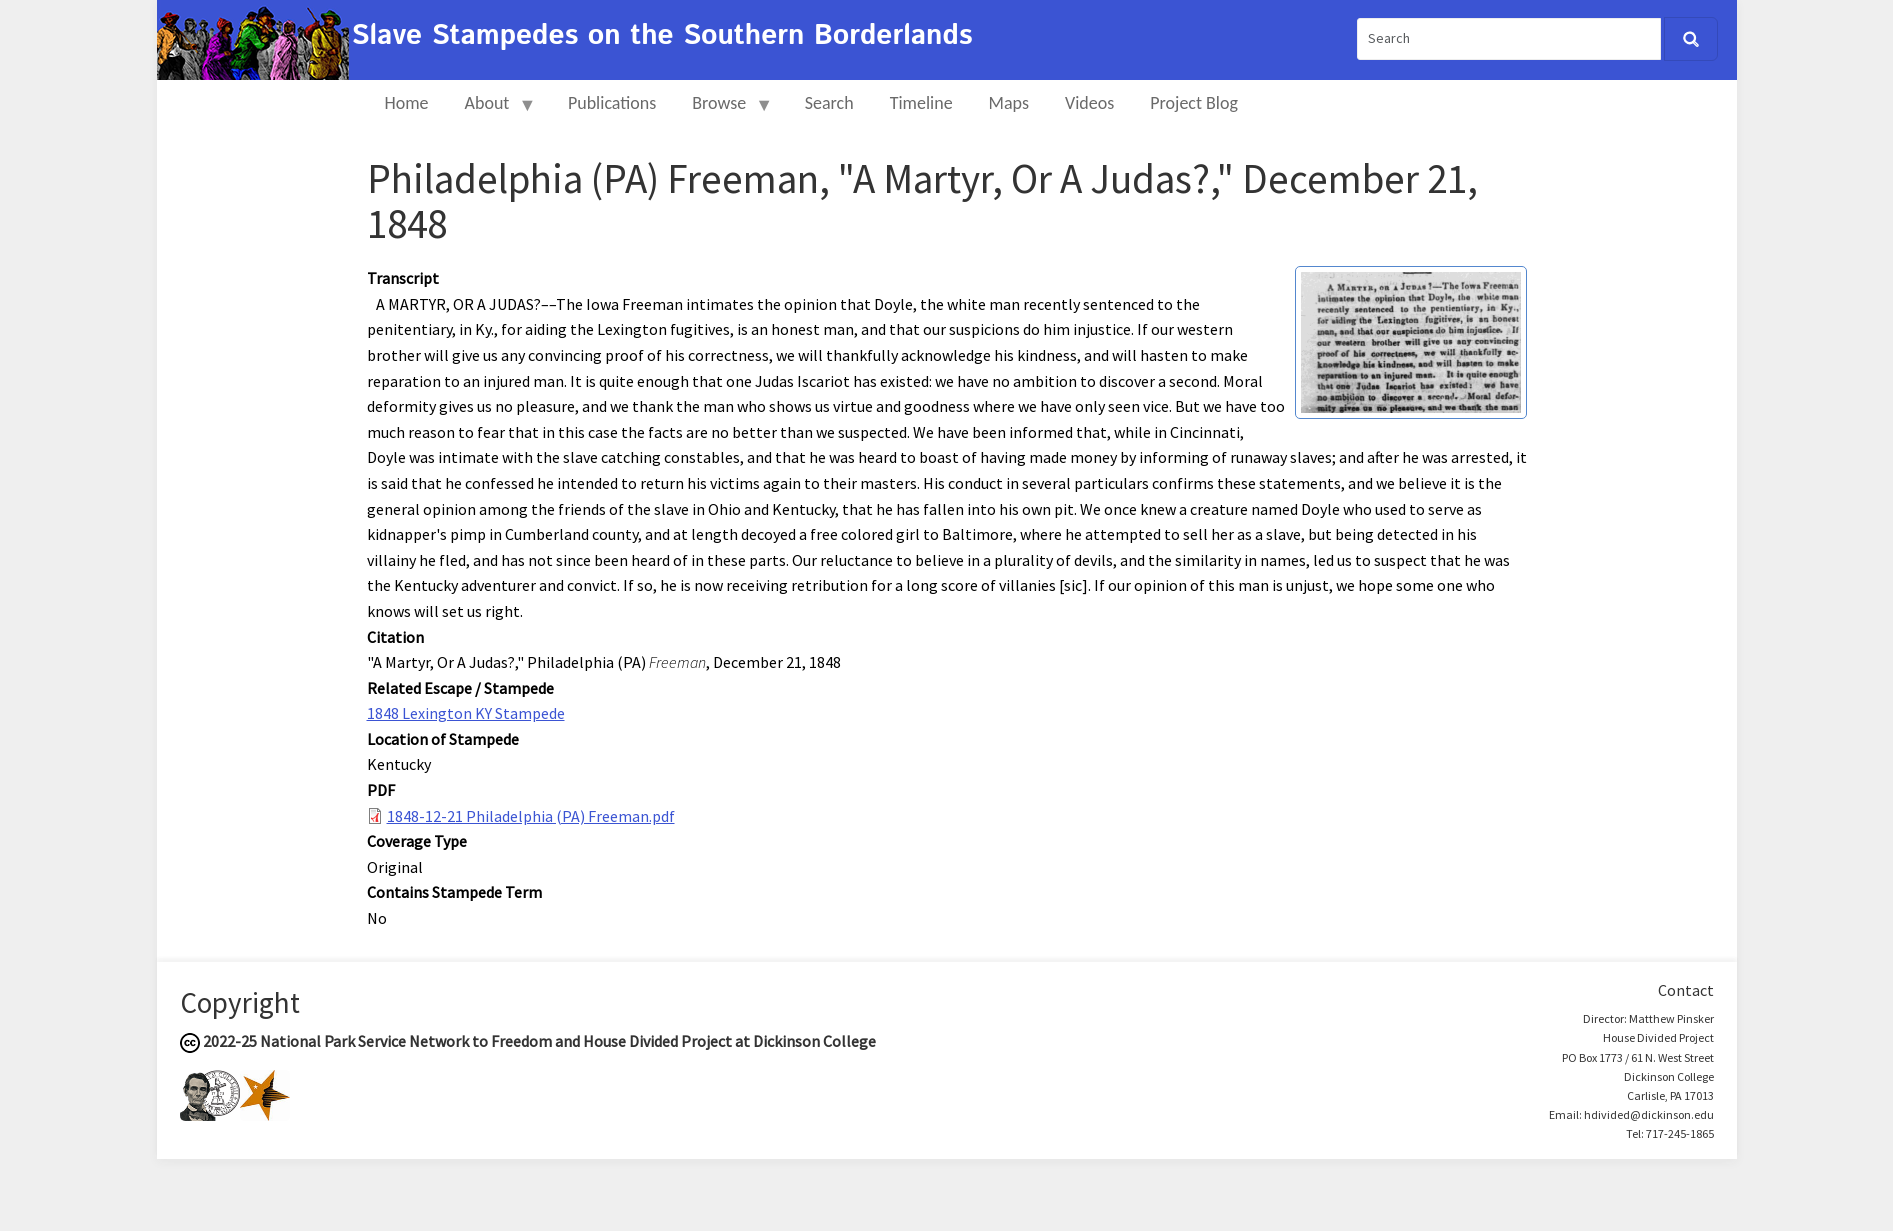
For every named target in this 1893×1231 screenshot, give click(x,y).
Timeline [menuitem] (921, 103)
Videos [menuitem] (1089, 103)
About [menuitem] (492, 111)
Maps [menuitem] (1009, 103)
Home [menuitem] (407, 103)
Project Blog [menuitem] (1194, 103)
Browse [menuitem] (723, 111)
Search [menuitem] (829, 103)
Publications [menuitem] (612, 103)
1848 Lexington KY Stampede (466, 713)
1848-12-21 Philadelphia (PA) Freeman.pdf (531, 816)
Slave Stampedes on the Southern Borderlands (662, 36)
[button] (1411, 341)
